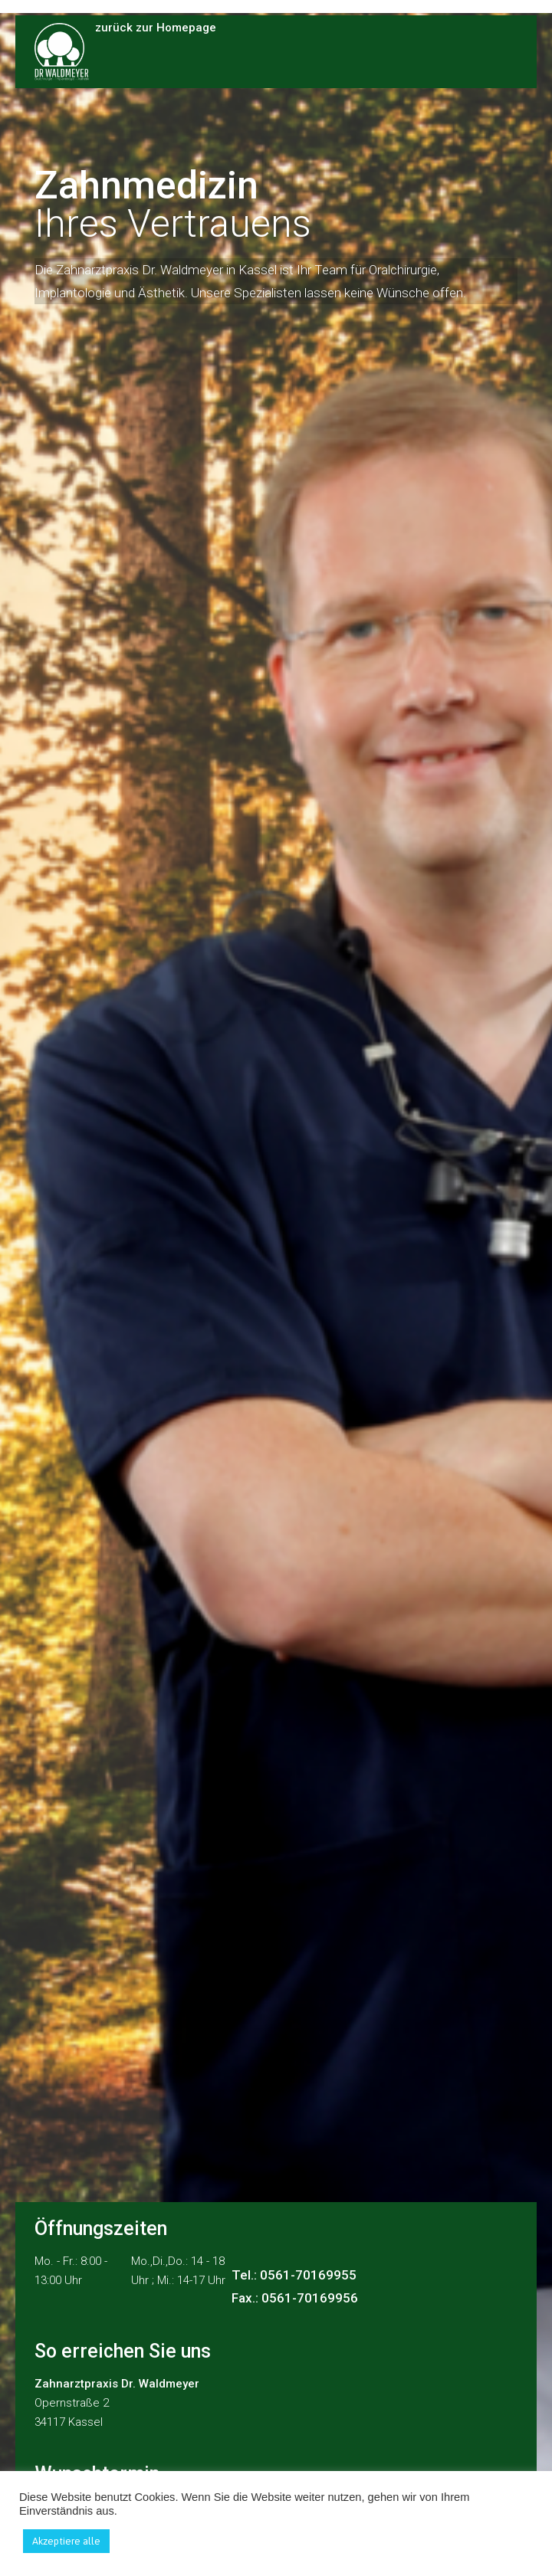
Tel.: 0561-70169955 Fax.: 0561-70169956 (295, 2286)
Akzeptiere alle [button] (66, 2541)
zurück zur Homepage (155, 28)
